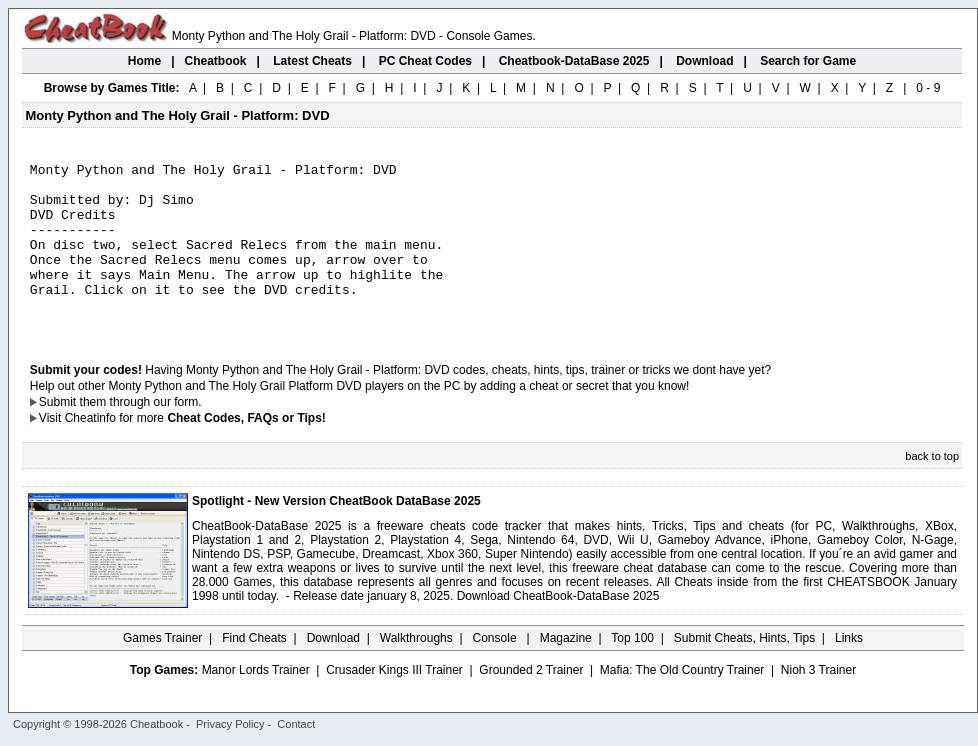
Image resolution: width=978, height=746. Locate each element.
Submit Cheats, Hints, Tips (744, 671)
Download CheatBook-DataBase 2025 (558, 629)
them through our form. (141, 435)
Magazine (566, 671)
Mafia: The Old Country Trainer (682, 703)
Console (496, 671)
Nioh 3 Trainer (818, 703)
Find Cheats (254, 671)
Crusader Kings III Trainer (394, 703)
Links (849, 671)
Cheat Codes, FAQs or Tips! (246, 451)
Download (333, 671)
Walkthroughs (416, 671)
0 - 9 (928, 88)
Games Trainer (162, 671)
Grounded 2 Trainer (531, 703)
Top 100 (632, 671)
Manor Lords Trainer (256, 703)
